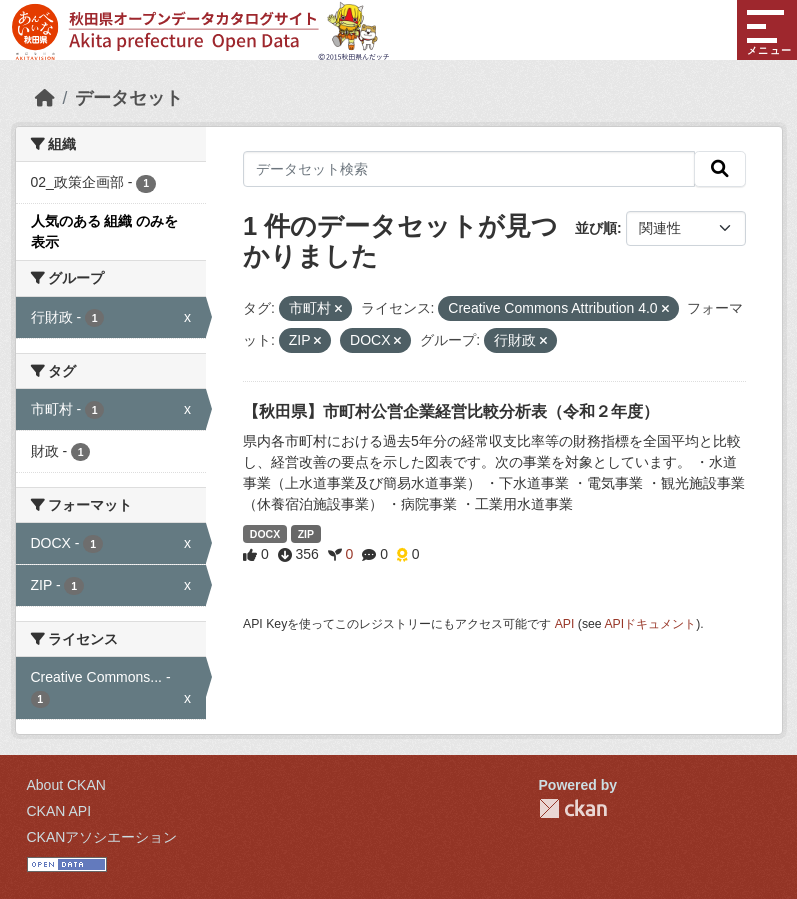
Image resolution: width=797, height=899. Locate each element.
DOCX (265, 534)
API (565, 624)
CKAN (573, 808)
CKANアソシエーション (102, 837)
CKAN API (59, 811)
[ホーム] (45, 98)
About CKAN (66, 785)
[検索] (720, 169)
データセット (129, 98)
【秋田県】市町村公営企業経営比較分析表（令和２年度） (451, 411)
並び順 (596, 228)
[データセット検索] (469, 169)
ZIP (306, 534)
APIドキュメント (650, 624)
